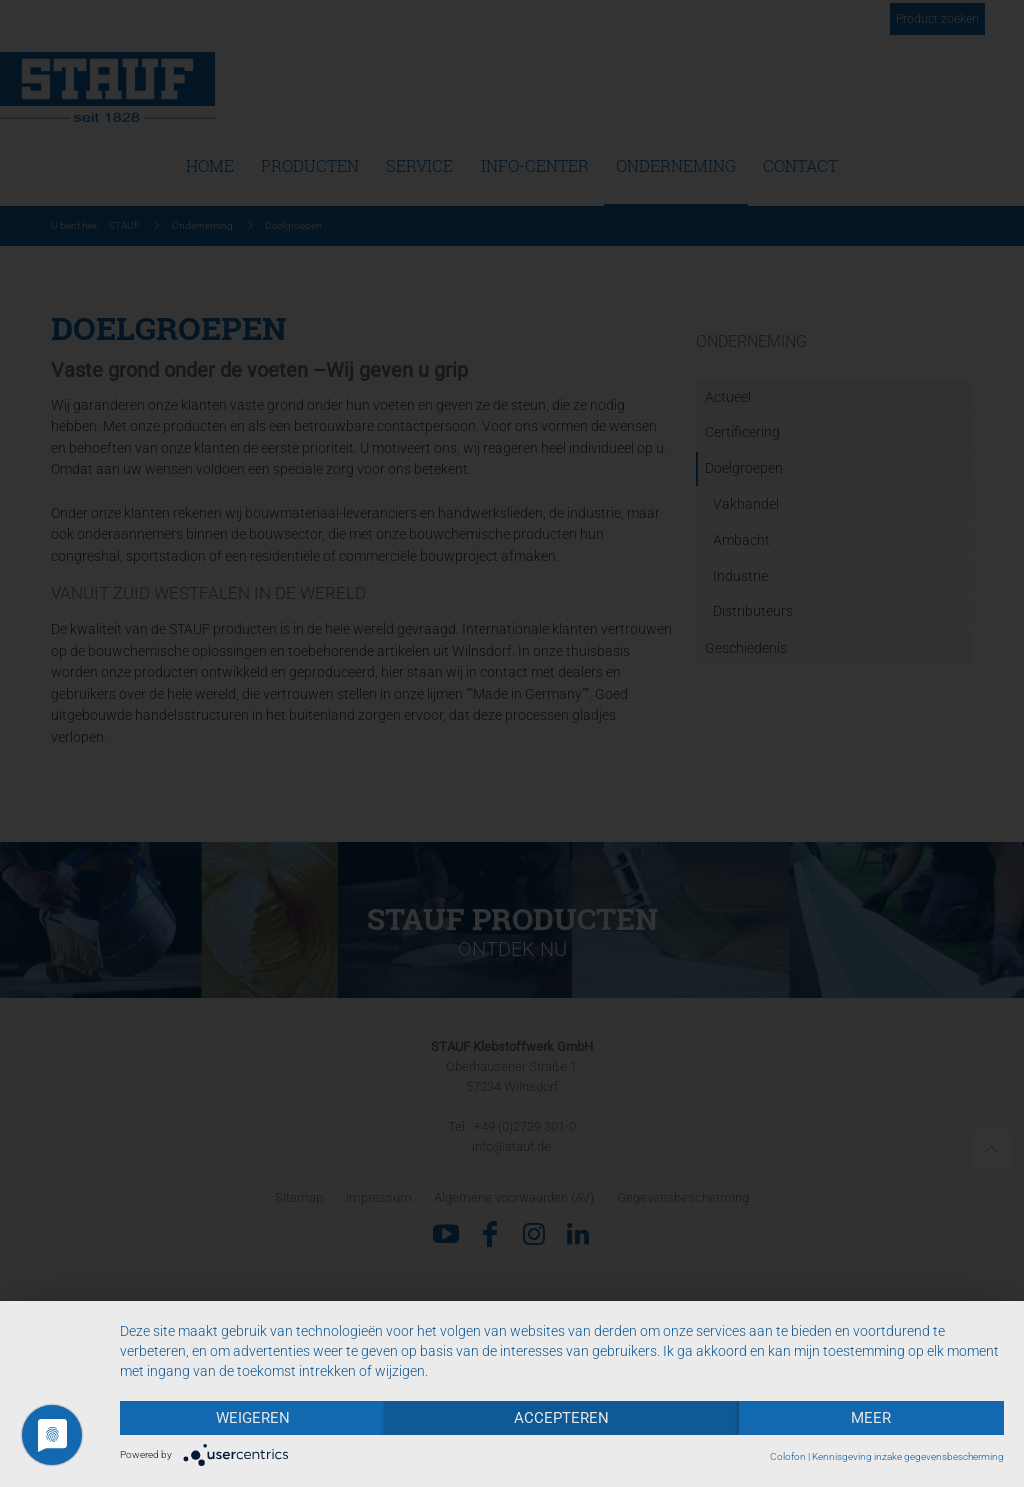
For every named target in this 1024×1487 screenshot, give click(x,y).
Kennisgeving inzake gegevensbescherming (908, 1456)
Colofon (788, 1456)
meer (871, 1418)
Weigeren (253, 1418)
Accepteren (561, 1418)
